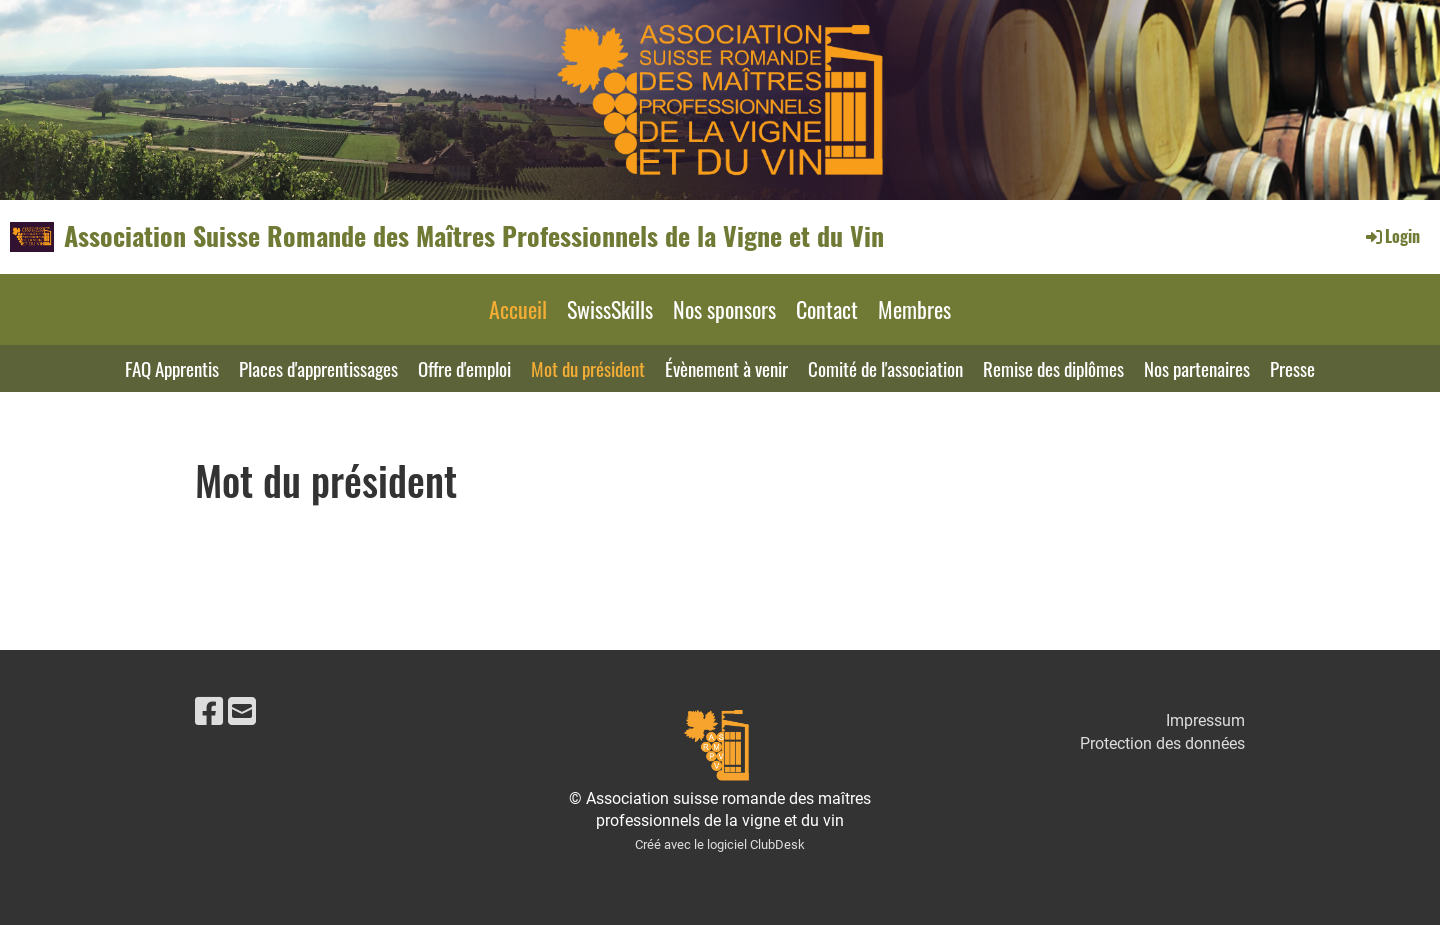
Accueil (518, 309)
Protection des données (1162, 743)
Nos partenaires (1197, 368)
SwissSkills (610, 309)
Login (1391, 236)
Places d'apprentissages (318, 368)
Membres (914, 309)
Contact (827, 309)
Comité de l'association (885, 368)
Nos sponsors (724, 309)
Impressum (1205, 720)
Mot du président (588, 368)
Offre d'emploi (464, 368)
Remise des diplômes (1053, 368)
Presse (1292, 368)
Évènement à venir (726, 368)
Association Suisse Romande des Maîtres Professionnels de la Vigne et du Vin (474, 236)
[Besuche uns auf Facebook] (209, 712)
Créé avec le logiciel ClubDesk (720, 844)
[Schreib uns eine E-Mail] (242, 712)
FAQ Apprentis (172, 368)
